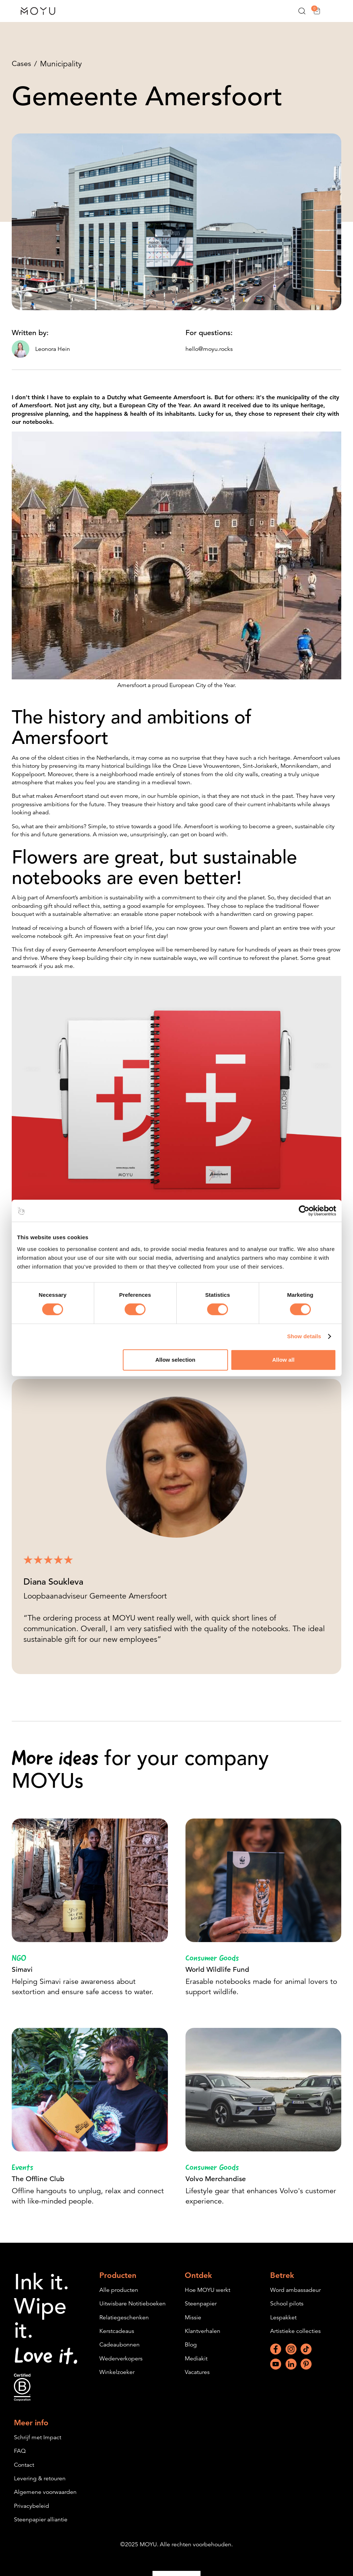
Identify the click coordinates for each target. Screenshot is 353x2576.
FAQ (20, 2459)
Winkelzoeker (117, 2380)
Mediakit (196, 2366)
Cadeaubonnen (119, 2353)
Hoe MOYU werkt (207, 2298)
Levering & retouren (40, 2486)
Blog (191, 2353)
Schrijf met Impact (37, 2445)
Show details (304, 1336)
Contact (24, 2473)
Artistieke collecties (295, 2339)
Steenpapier (201, 2312)
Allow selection (175, 1360)
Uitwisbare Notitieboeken (132, 2312)
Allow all (283, 1360)
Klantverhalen (202, 2339)
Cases (22, 64)
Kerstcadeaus (116, 2339)
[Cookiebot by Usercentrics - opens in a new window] (304, 1210)
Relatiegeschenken (124, 2325)
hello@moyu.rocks (209, 350)
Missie (193, 2325)
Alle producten (118, 2298)
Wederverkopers (121, 2366)
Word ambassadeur (295, 2298)
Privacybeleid (31, 2514)
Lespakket (283, 2325)
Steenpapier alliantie (40, 2528)
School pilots (287, 2312)
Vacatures (197, 2380)
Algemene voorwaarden (45, 2500)
